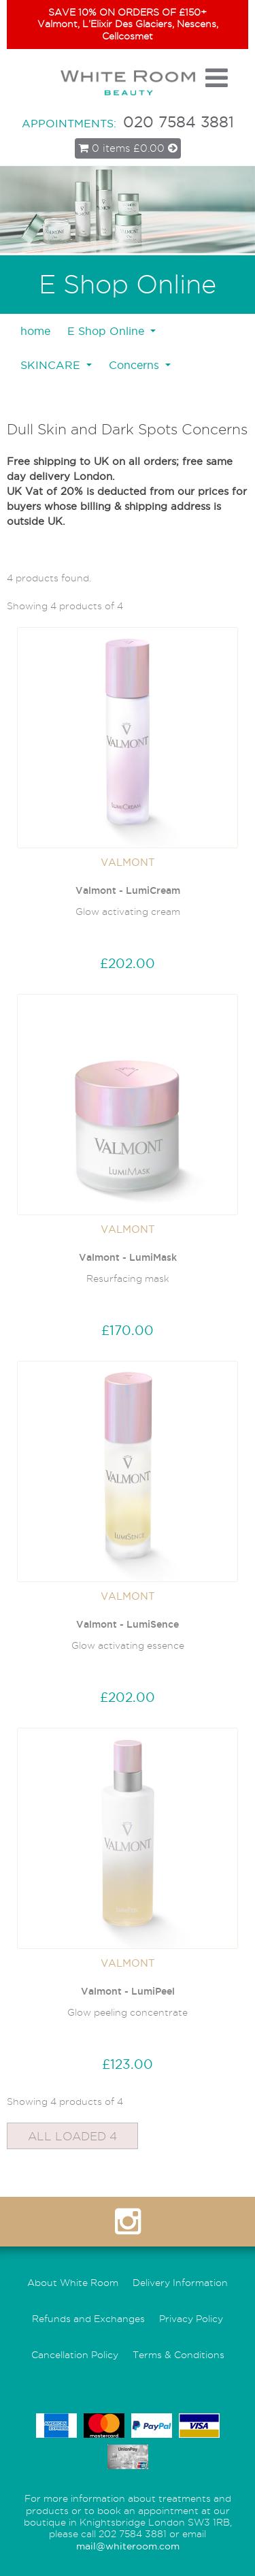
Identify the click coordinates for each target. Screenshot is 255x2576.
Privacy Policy (191, 2319)
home (35, 331)
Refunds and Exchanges (88, 2319)
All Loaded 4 (72, 2135)
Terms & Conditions (178, 2355)
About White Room (72, 2283)
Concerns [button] (136, 365)
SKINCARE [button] (52, 365)
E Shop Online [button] (107, 331)
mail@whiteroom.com (128, 2546)
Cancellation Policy (74, 2355)
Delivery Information (180, 2283)
